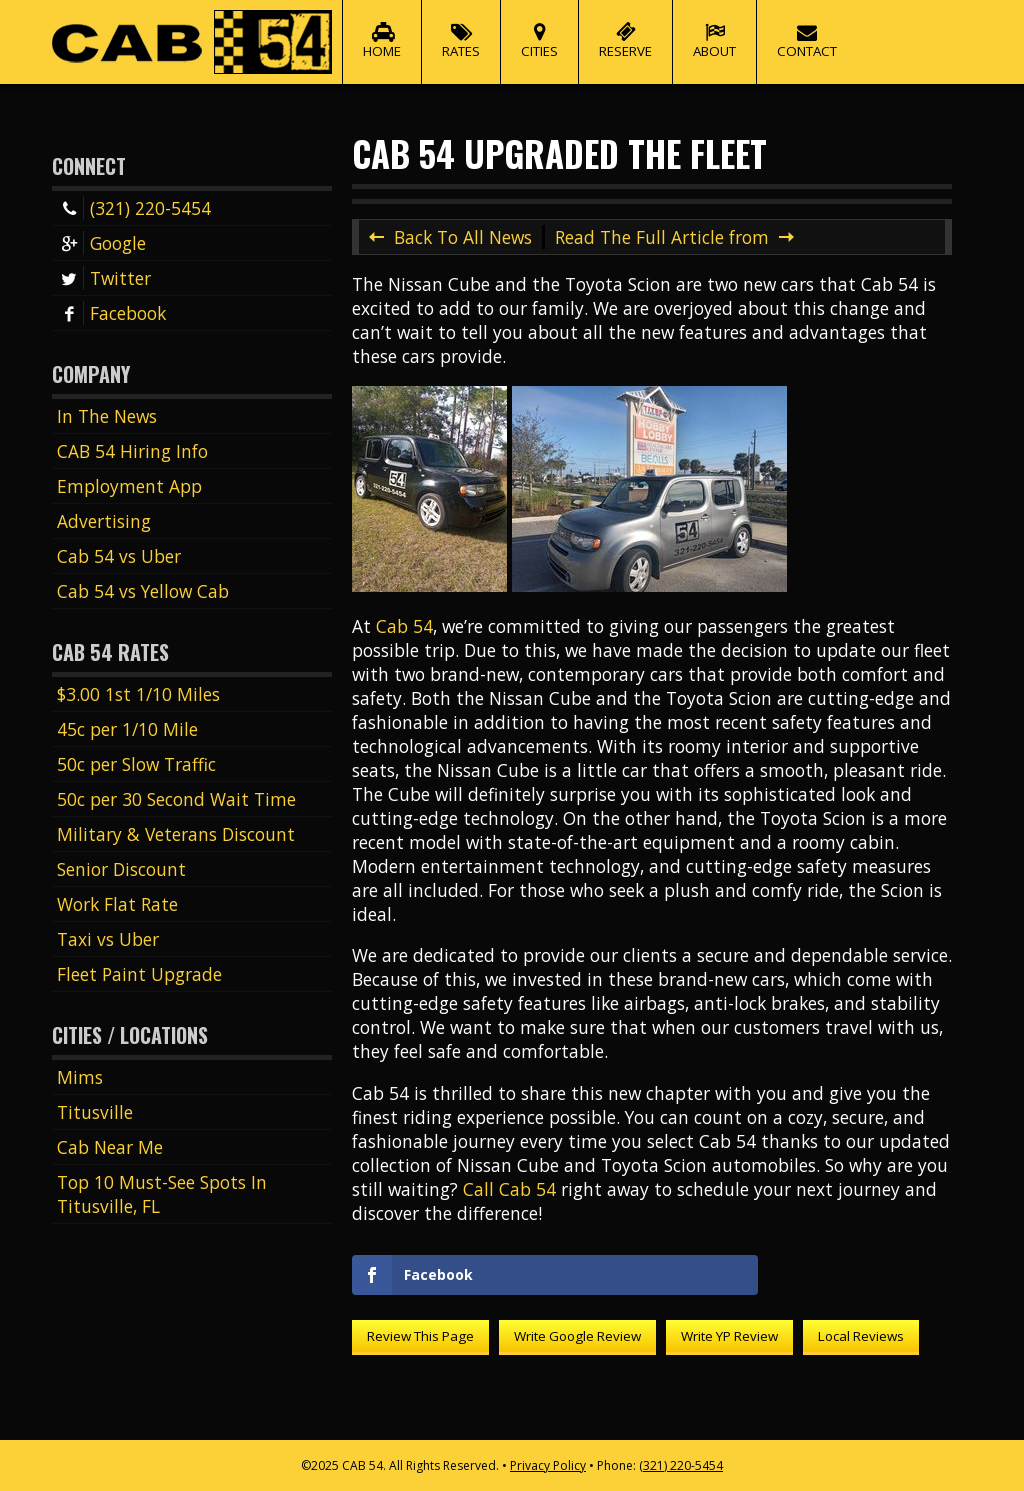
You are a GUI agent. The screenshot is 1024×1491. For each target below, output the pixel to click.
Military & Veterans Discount (176, 834)
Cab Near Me (110, 1147)
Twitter (104, 278)
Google (101, 243)
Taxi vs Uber (108, 939)
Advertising (104, 521)
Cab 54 (404, 626)
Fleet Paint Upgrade (139, 974)
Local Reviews (861, 1336)
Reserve (625, 30)
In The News (107, 416)
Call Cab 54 (509, 1189)
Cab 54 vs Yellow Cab (143, 591)
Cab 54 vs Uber (119, 556)
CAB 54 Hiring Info (132, 451)
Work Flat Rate (117, 904)
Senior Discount (121, 869)
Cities (539, 30)
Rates (461, 30)
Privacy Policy (548, 1465)
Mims (80, 1077)
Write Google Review (577, 1336)
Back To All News (463, 237)
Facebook (111, 313)
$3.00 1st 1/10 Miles (138, 694)
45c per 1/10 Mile (127, 729)
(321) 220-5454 (134, 208)
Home (382, 30)
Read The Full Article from (662, 237)
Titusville (95, 1112)
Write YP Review (729, 1336)
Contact (807, 30)
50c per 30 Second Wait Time (176, 799)
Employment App (129, 486)
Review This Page (420, 1336)
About (714, 30)
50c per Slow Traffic (136, 764)
